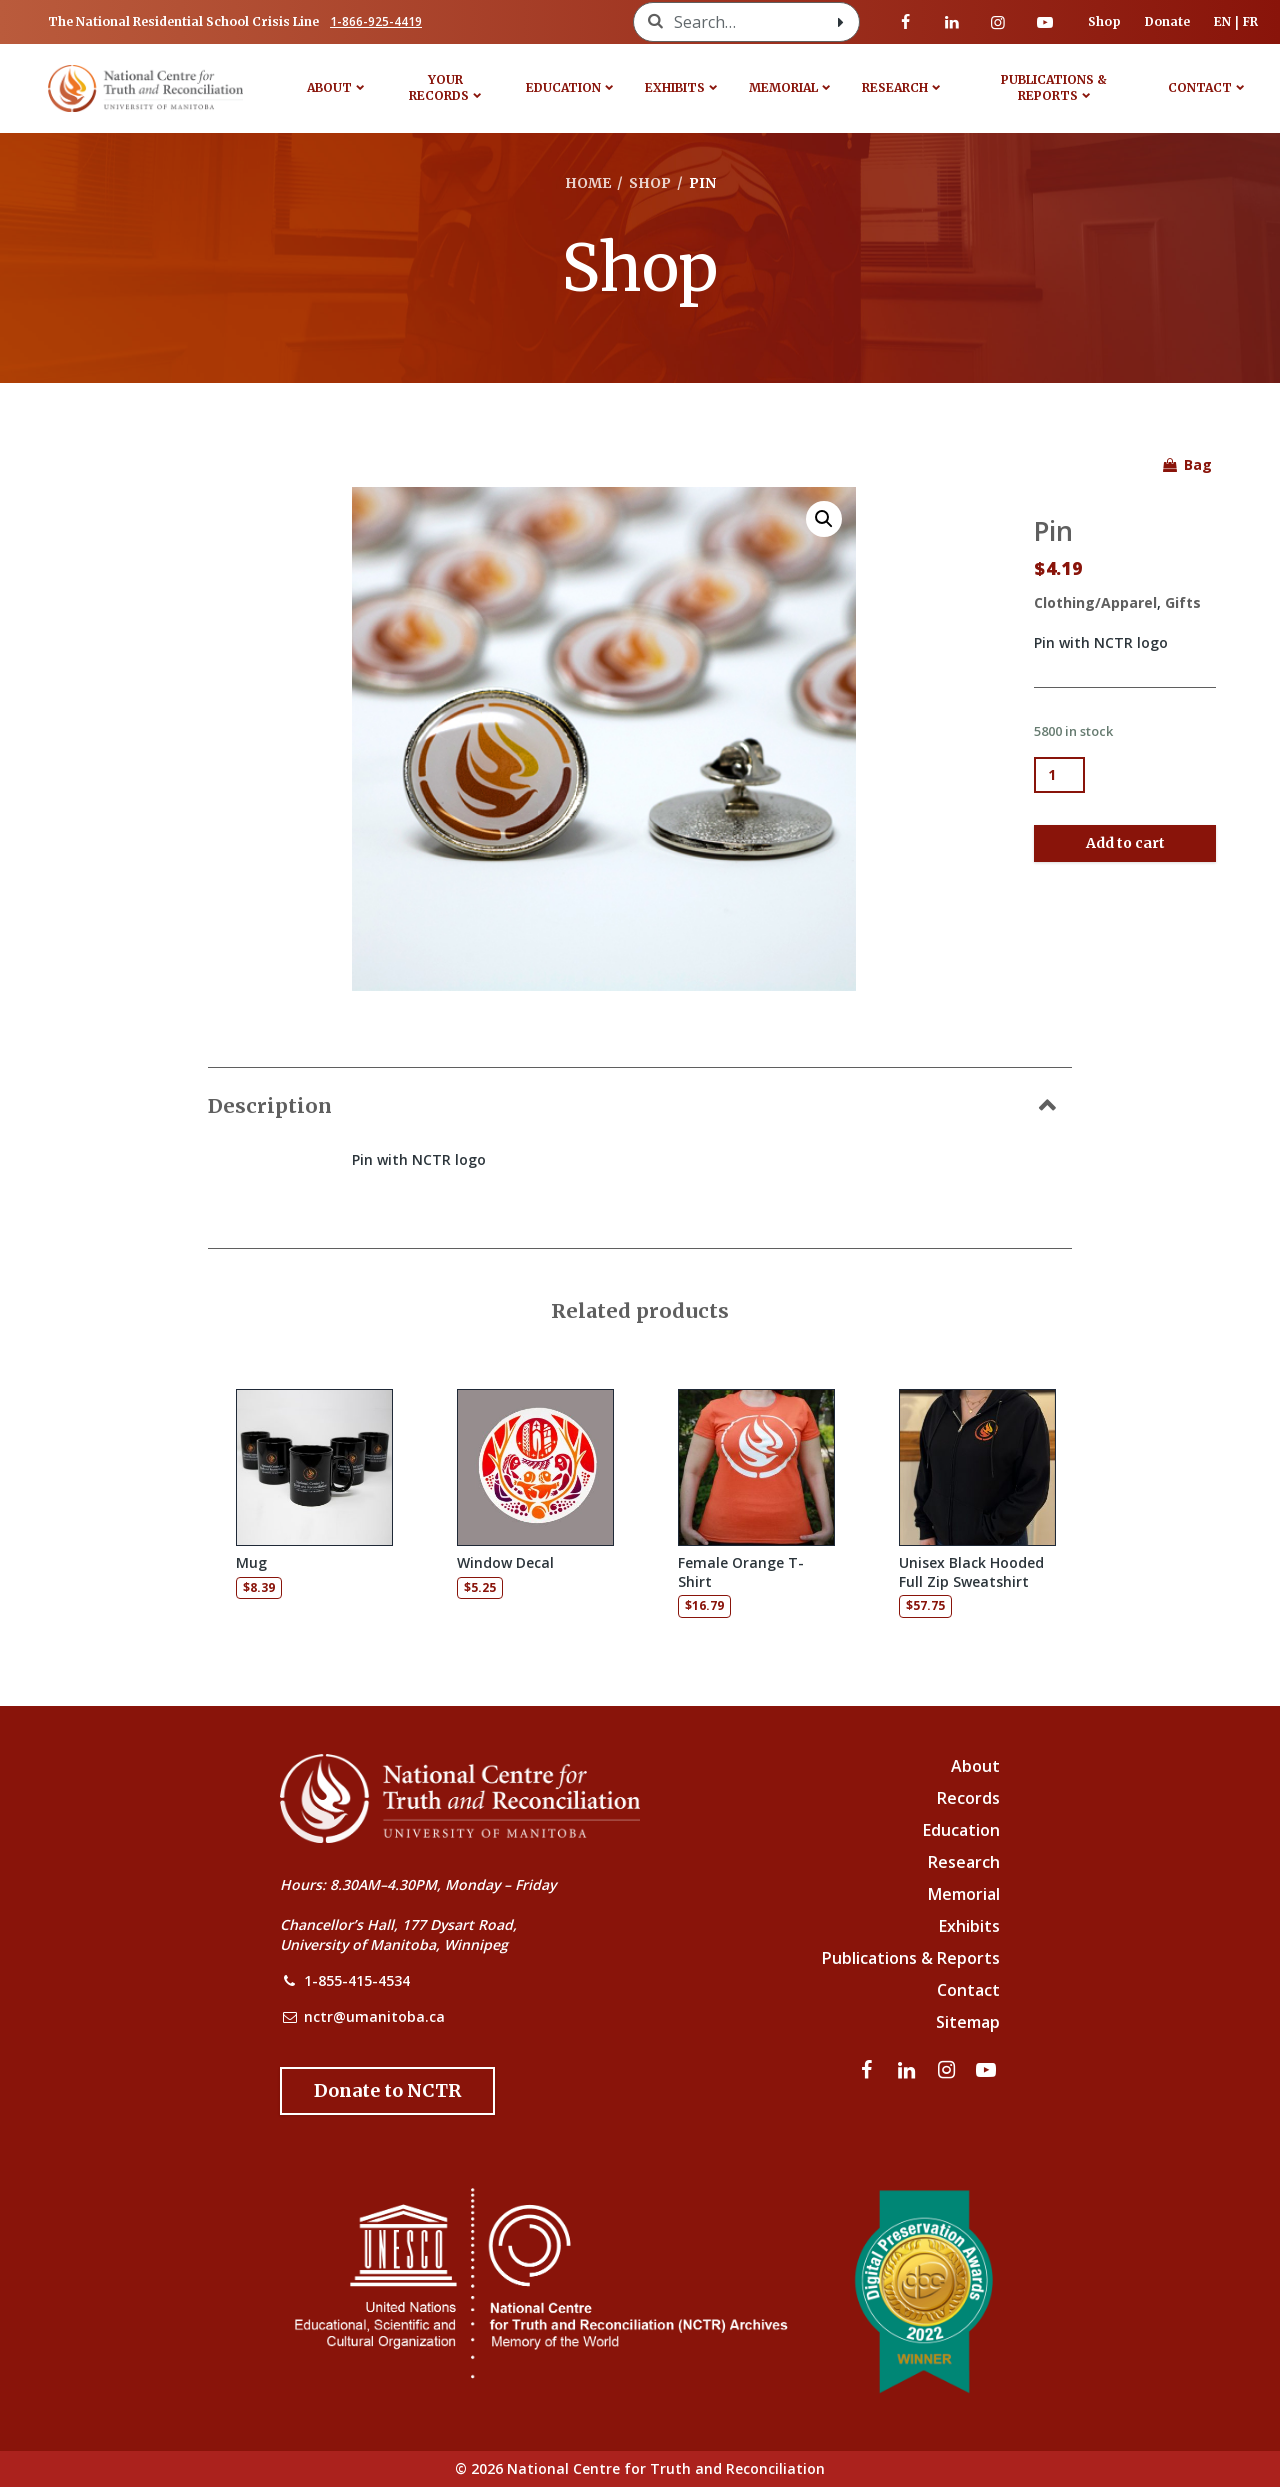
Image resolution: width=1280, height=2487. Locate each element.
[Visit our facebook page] (906, 22)
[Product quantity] (1059, 775)
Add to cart (1125, 843)
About (329, 87)
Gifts (1183, 602)
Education (563, 87)
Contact (1200, 87)
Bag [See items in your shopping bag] (1186, 464)
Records (968, 1798)
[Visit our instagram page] (998, 22)
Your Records (439, 87)
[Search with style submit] (841, 22)
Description (270, 1105)
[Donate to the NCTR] (387, 2091)
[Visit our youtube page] (1045, 22)
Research (895, 87)
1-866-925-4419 (376, 21)
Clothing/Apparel (1095, 602)
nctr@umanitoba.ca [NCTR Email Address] (374, 2016)
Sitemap (968, 2022)
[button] (824, 519)
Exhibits (675, 87)
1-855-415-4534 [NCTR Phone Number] (357, 1980)
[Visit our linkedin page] (952, 22)
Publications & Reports (1054, 87)
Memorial (783, 87)
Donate (1167, 21)
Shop (1104, 21)
